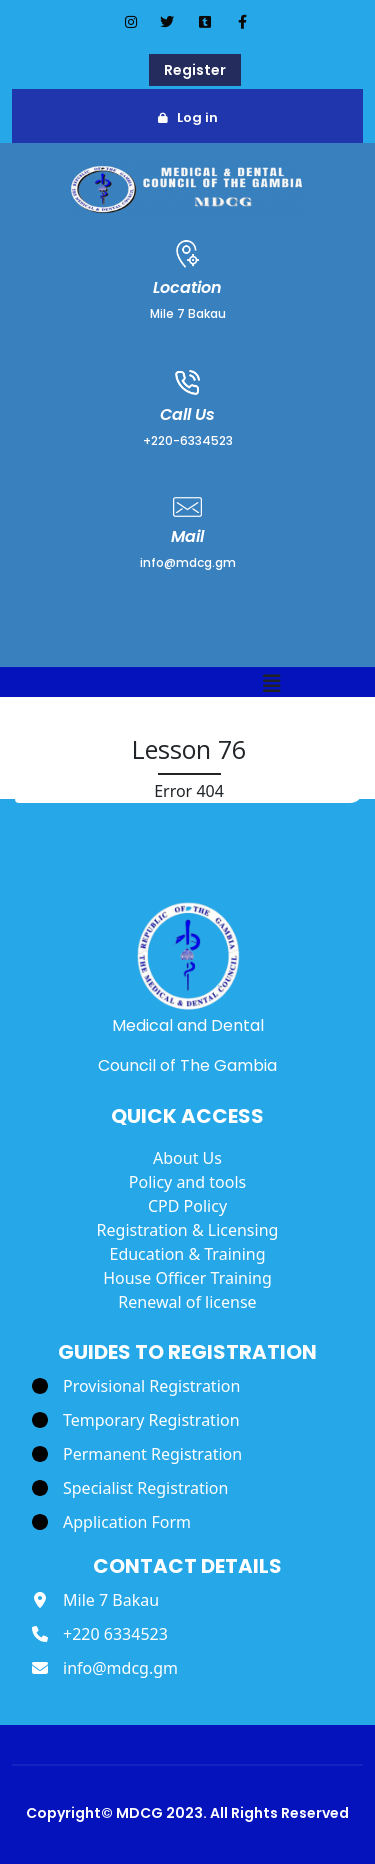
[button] (272, 685)
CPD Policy (187, 1206)
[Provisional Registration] (136, 1386)
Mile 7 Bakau (188, 313)
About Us (187, 1158)
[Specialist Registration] (130, 1488)
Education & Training (187, 1254)
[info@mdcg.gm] (105, 1668)
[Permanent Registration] (137, 1454)
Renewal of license (187, 1302)
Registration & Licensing (188, 1230)
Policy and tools (187, 1182)
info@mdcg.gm (188, 562)
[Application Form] (111, 1522)
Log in (197, 117)
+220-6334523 (188, 440)
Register (195, 70)
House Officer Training (187, 1278)
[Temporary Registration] (136, 1420)
